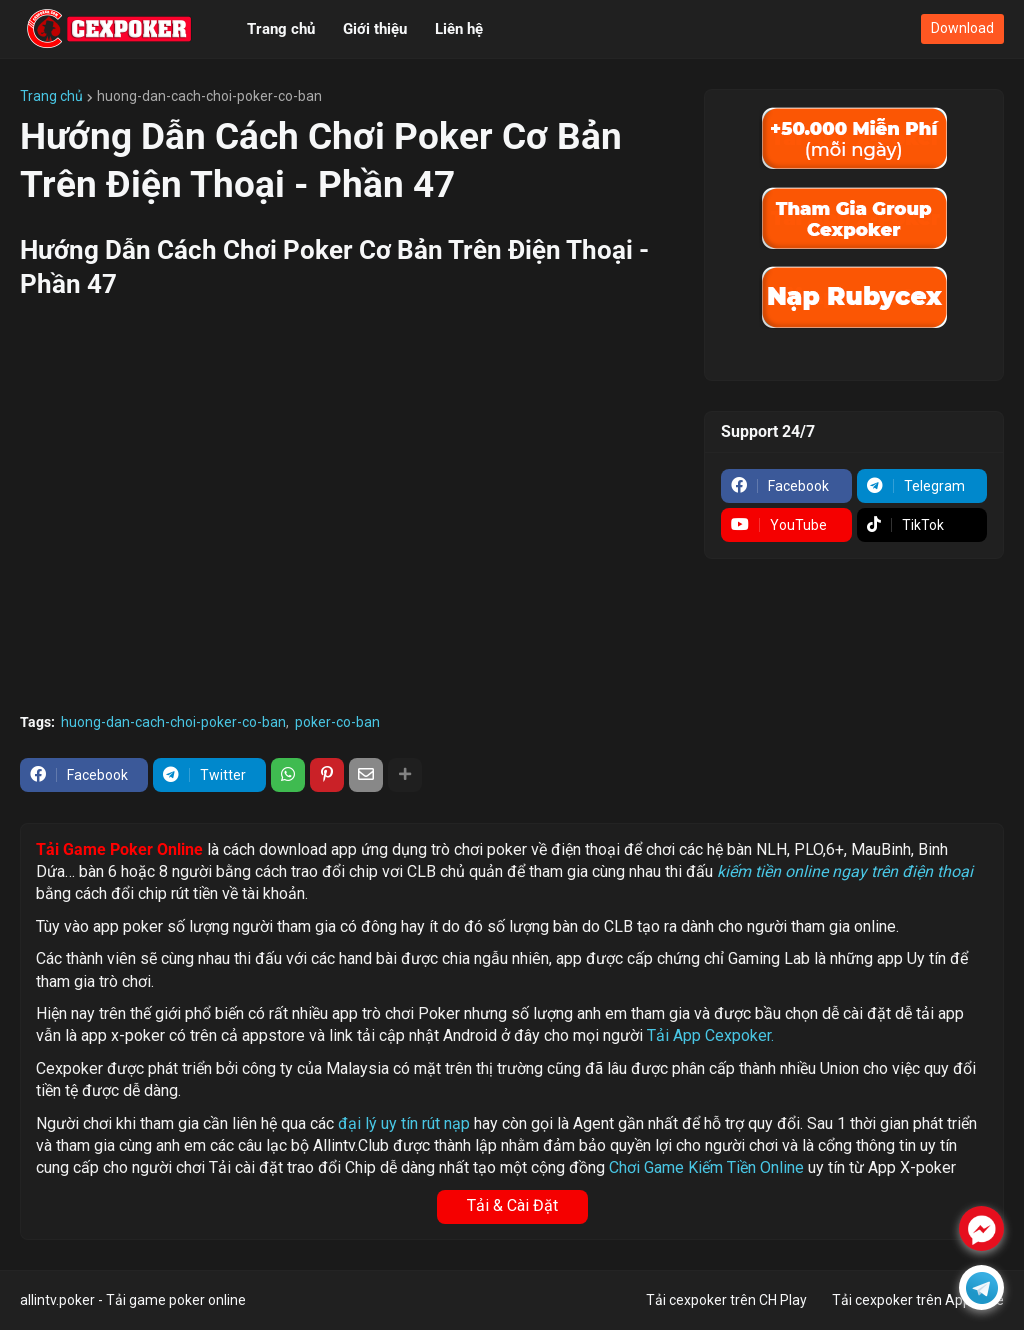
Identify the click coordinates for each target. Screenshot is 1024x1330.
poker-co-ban (337, 722)
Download (962, 28)
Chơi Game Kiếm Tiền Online (706, 1167)
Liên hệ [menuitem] (459, 29)
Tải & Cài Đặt (512, 1205)
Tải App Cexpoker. (710, 1035)
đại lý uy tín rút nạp (404, 1123)
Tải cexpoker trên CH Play (726, 1300)
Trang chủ (51, 96)
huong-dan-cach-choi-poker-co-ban (209, 96)
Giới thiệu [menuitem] (375, 29)
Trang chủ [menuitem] (281, 29)
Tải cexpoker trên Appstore (918, 1300)
